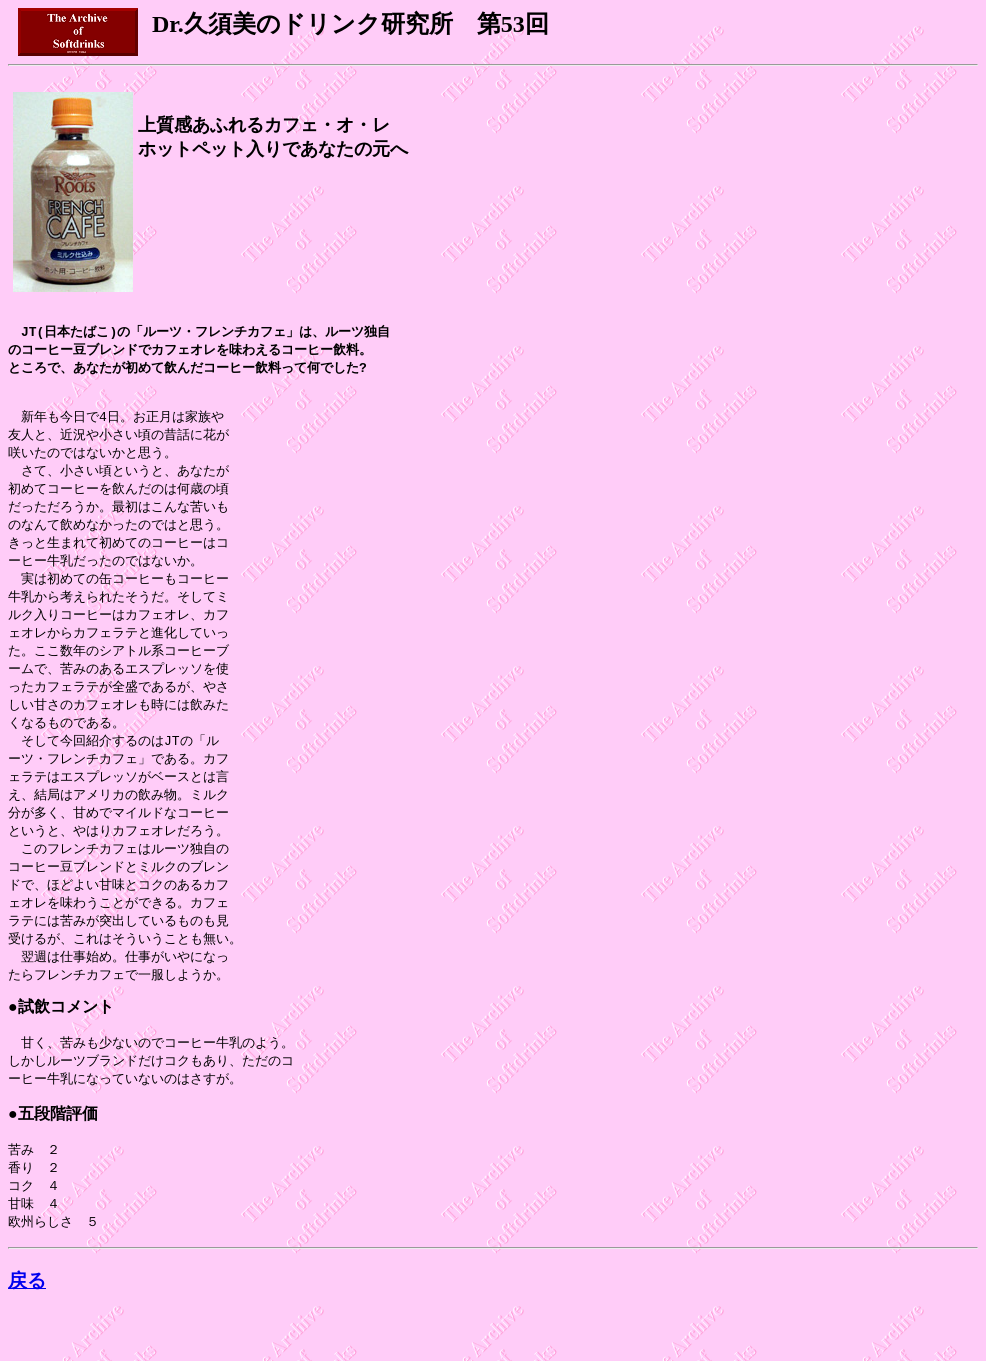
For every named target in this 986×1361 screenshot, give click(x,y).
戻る (27, 1329)
